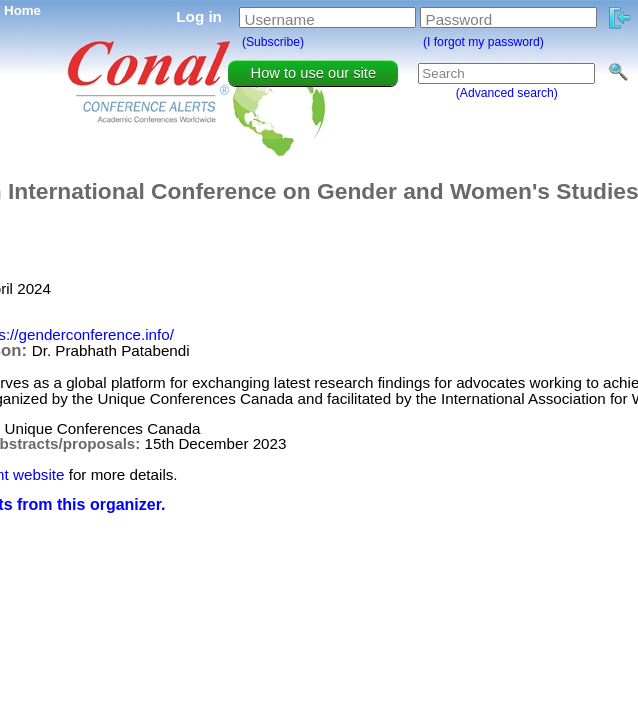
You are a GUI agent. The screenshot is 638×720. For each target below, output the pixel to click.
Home (22, 10)
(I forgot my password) (483, 42)
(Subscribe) (273, 42)
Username (280, 19)
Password (459, 19)
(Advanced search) (507, 93)
